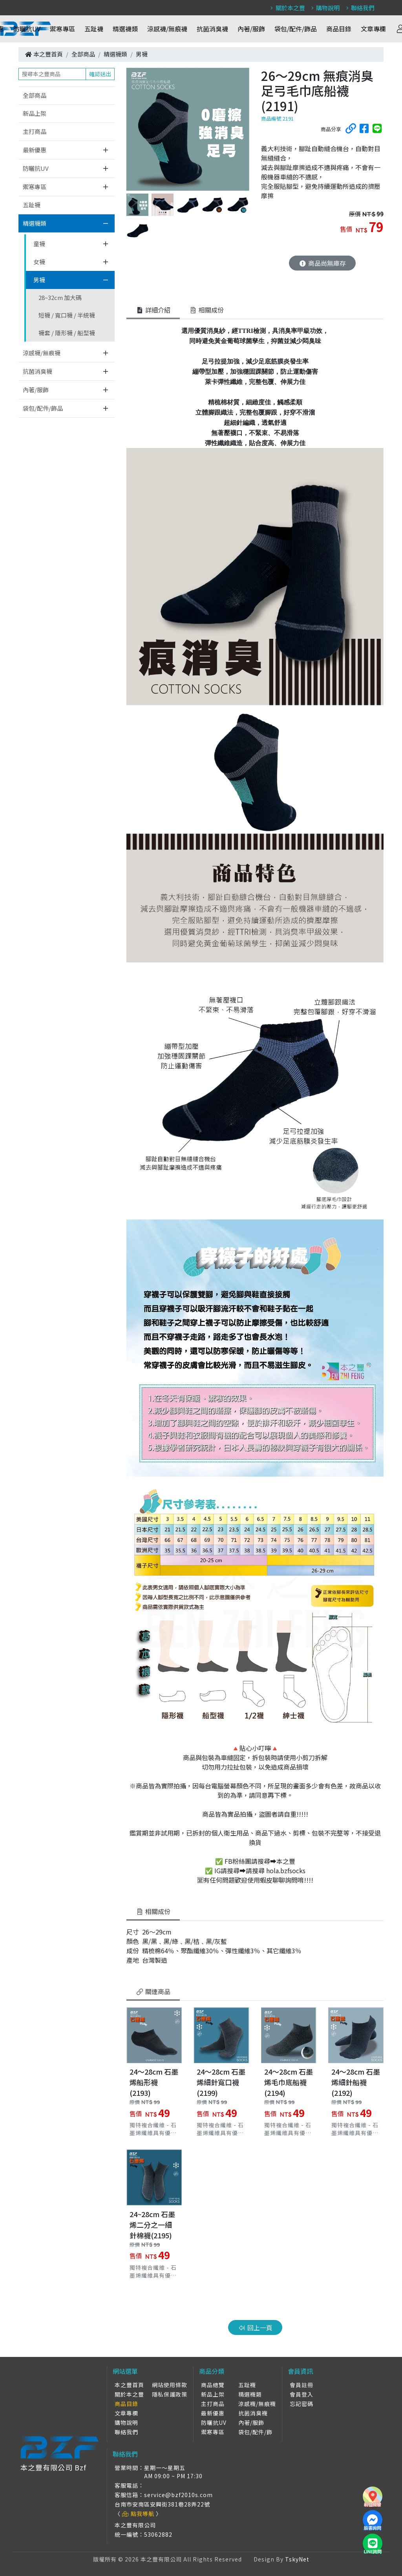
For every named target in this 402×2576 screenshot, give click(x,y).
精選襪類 (125, 28)
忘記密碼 (301, 2404)
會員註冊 (301, 2385)
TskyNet (297, 2559)
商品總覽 (213, 2385)
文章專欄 (373, 28)
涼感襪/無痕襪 (167, 28)
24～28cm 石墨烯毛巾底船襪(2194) (288, 2082)
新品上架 (34, 113)
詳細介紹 (153, 309)
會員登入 (301, 2394)
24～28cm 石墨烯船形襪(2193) (154, 2082)
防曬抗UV (26, 28)
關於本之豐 (286, 8)
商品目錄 (338, 28)
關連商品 (153, 1991)
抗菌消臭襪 (212, 28)
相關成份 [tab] (206, 309)
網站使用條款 (169, 2385)
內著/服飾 (251, 28)
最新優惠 (34, 150)
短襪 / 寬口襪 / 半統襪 (66, 315)
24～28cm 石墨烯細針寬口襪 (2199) (221, 2082)
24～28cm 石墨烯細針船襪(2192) (355, 2082)
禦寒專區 (62, 28)
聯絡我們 (359, 8)
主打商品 (34, 131)
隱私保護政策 (169, 2394)
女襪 (39, 262)
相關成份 (153, 1911)
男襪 (142, 54)
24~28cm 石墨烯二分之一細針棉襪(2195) (152, 2224)
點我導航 (138, 2513)
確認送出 (100, 74)
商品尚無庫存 (322, 263)
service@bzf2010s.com (178, 2495)
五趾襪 (93, 28)
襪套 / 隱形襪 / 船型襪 (66, 333)
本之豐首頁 (48, 54)
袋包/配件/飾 (255, 2432)
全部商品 (83, 54)
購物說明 (324, 8)
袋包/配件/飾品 (295, 28)
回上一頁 (255, 2327)
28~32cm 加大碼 (60, 297)
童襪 (39, 244)
